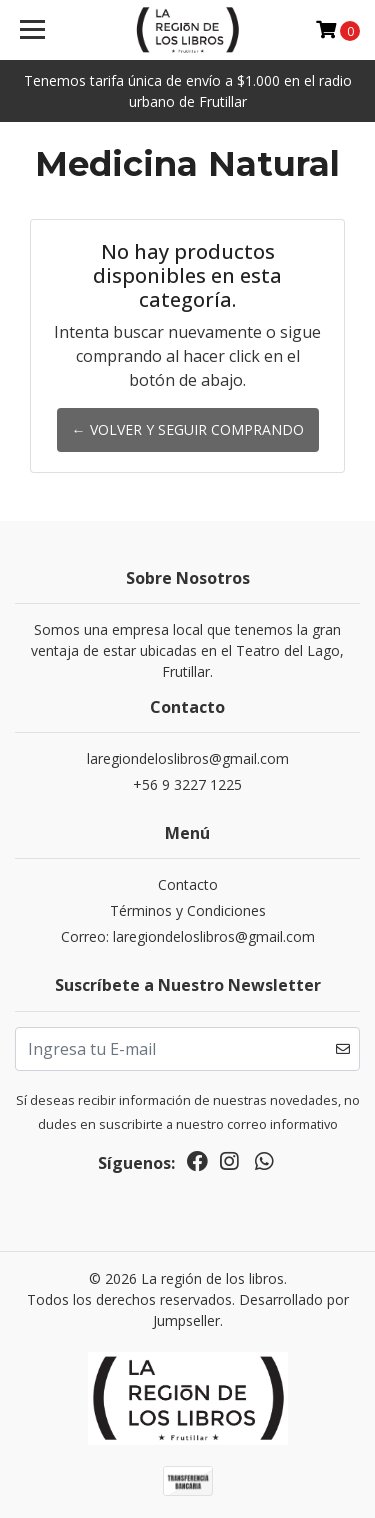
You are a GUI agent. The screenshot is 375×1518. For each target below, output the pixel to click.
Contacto (188, 884)
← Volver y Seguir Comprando (188, 429)
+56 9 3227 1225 (187, 784)
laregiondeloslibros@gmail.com (188, 758)
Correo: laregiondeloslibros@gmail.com (188, 936)
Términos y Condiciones (188, 910)
